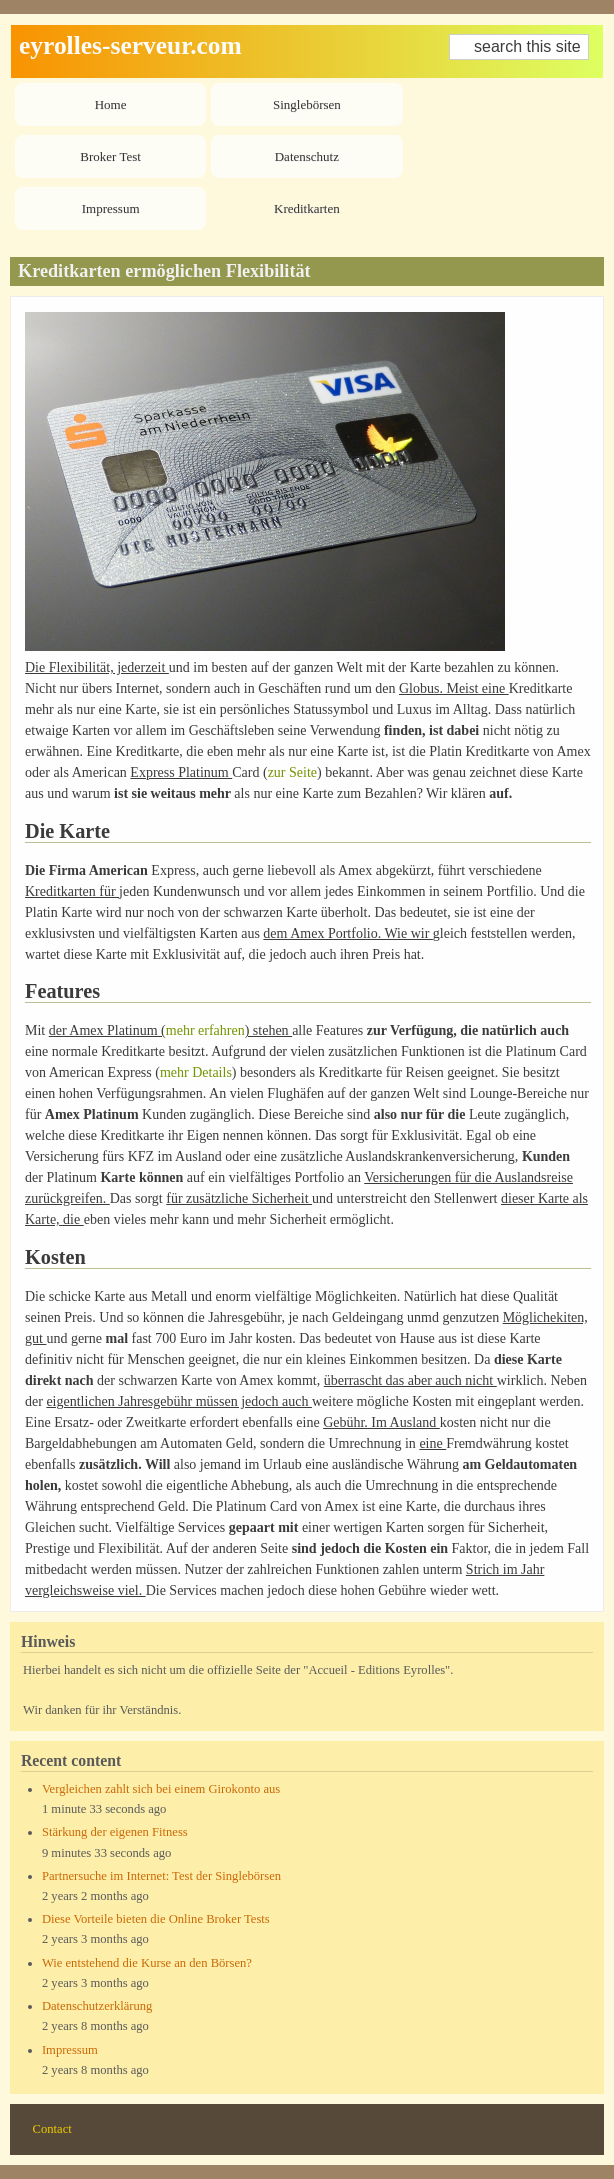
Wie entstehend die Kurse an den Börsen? (147, 1963)
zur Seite (292, 772)
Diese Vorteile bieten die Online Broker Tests (156, 1919)
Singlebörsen (307, 104)
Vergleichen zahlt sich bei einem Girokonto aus (161, 1789)
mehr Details (196, 1072)
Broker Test (110, 156)
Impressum (111, 208)
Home (111, 104)
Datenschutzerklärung (97, 2006)
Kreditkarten (307, 208)
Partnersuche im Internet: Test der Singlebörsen (161, 1876)
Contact (52, 2129)
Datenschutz (307, 156)
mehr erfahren (205, 1030)
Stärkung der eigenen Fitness (115, 1832)
